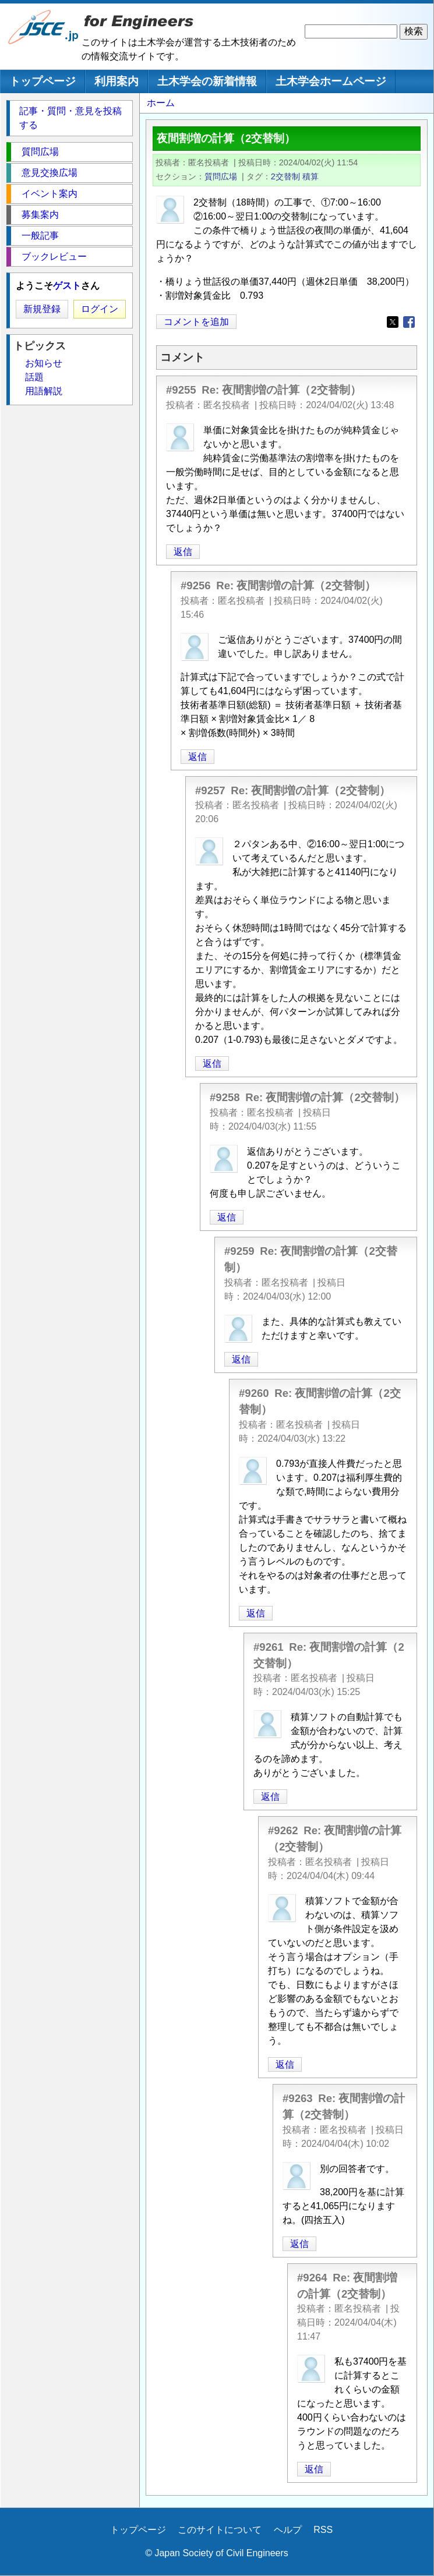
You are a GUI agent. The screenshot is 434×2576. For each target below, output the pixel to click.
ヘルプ (288, 2530)
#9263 (298, 2098)
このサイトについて (220, 2530)
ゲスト (67, 286)
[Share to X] (392, 322)
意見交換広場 (49, 173)
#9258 (225, 1097)
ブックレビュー (54, 256)
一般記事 (40, 235)
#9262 (283, 1830)
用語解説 (43, 391)
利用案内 (116, 81)
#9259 (239, 1251)
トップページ (42, 81)
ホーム (161, 103)
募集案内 (40, 215)
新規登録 (42, 309)
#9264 (312, 2277)
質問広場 (220, 176)
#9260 (254, 1393)
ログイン (99, 309)
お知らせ (43, 363)
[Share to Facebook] (409, 322)
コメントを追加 (196, 322)
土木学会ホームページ (331, 81)
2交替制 (285, 176)
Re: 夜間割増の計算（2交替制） (281, 390)
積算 (310, 176)
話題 (34, 377)
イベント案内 (49, 194)
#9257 (210, 790)
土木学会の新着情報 (207, 81)
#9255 (181, 390)
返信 (183, 552)
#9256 (196, 585)
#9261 (268, 1647)
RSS (323, 2530)
